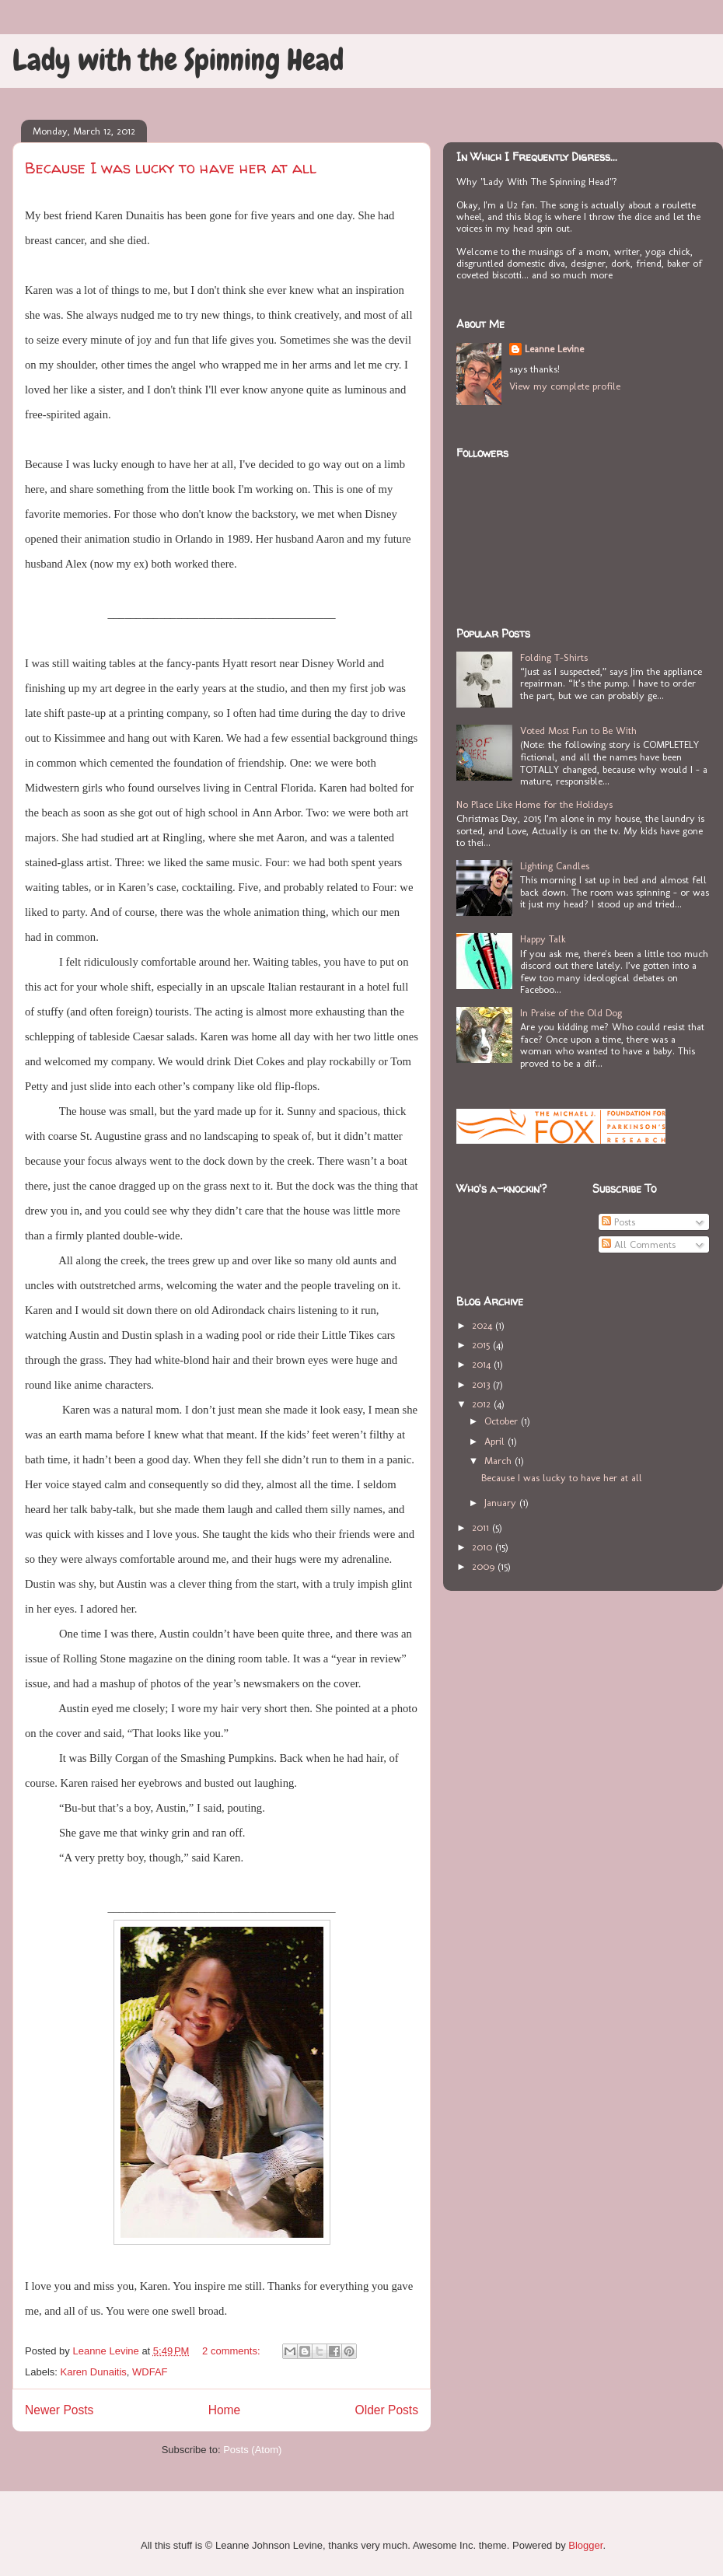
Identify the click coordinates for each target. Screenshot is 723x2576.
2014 (483, 1364)
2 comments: (232, 2351)
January (501, 1502)
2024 (483, 1325)
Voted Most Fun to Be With (578, 730)
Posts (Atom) (252, 2449)
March (499, 1460)
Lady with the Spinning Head (178, 60)
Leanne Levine (554, 349)
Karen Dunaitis (94, 2372)
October (502, 1421)
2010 (483, 1547)
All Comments (639, 1244)
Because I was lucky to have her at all (170, 167)
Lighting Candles (554, 866)
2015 (482, 1345)
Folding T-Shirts (554, 657)
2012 (483, 1404)
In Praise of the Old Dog (571, 1013)
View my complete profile (564, 386)
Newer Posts (59, 2410)
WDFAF (150, 2372)
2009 (485, 1566)
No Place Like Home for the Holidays (534, 804)
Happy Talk (543, 939)
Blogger (585, 2545)
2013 (482, 1384)
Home (224, 2410)
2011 (482, 1527)
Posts (618, 1222)
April (496, 1441)
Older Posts (386, 2410)
